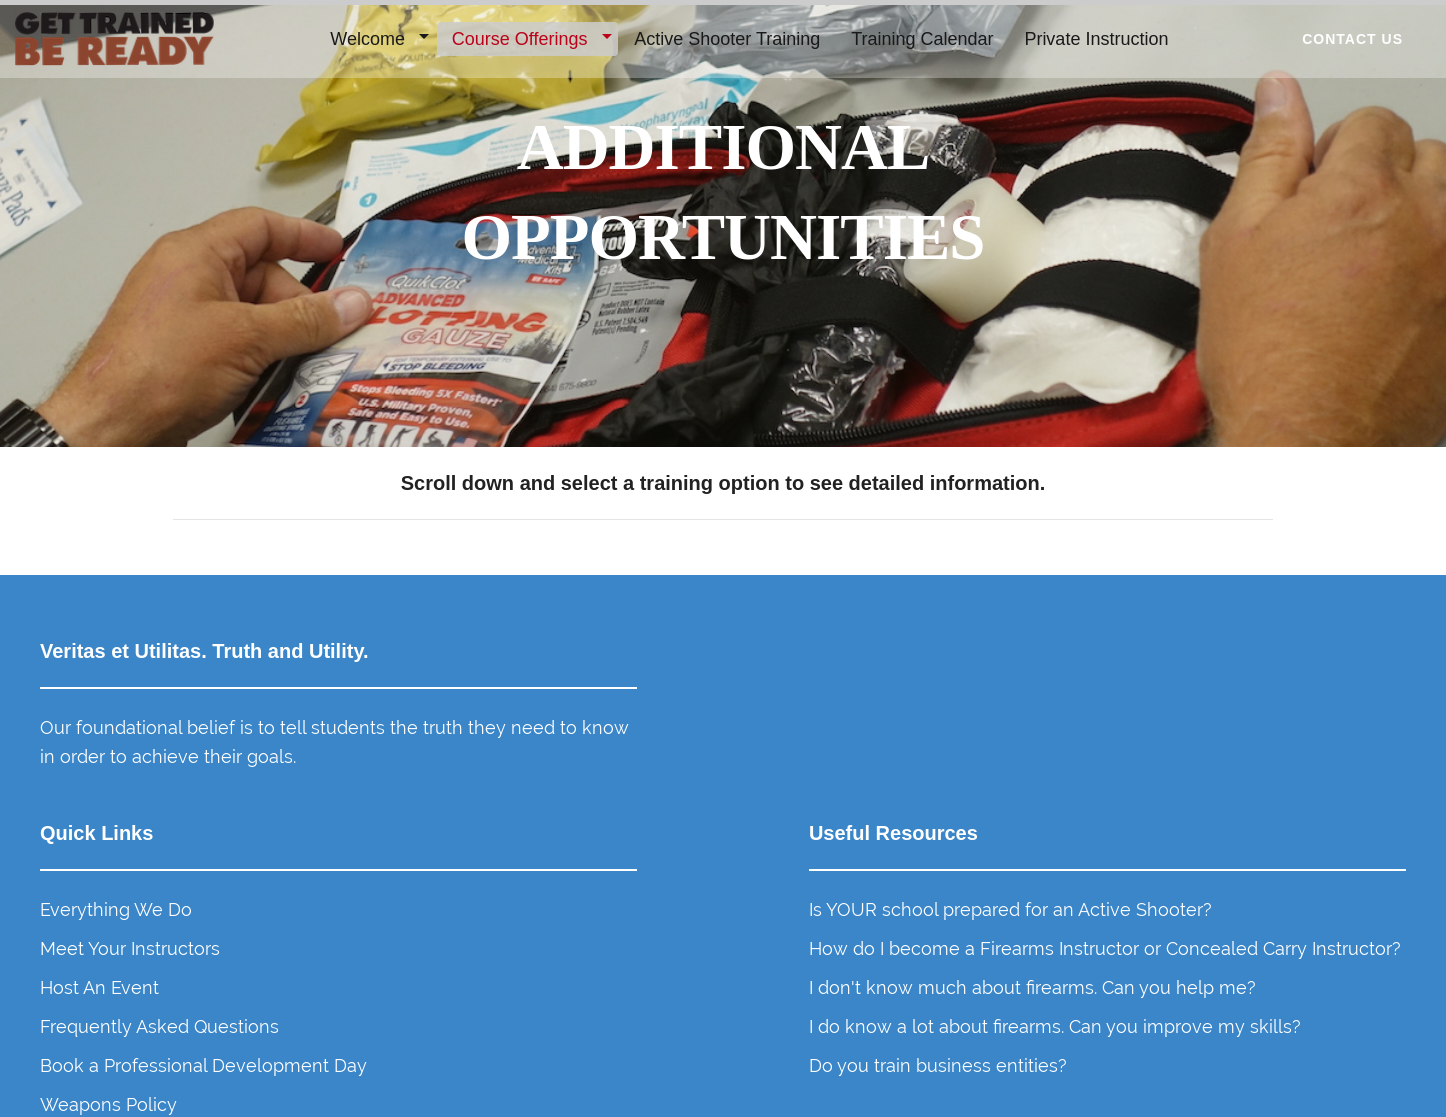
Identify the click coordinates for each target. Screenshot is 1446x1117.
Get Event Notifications (824, 989)
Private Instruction (1097, 39)
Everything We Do (809, 727)
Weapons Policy (801, 950)
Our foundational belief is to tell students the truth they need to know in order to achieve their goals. (199, 788)
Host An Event (792, 804)
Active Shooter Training (728, 39)
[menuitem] (376, 39)
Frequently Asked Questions (852, 843)
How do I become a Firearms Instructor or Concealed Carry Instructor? (1204, 823)
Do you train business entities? (1209, 1026)
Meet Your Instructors (823, 766)
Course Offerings (521, 39)
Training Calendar (923, 39)
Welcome (368, 39)
